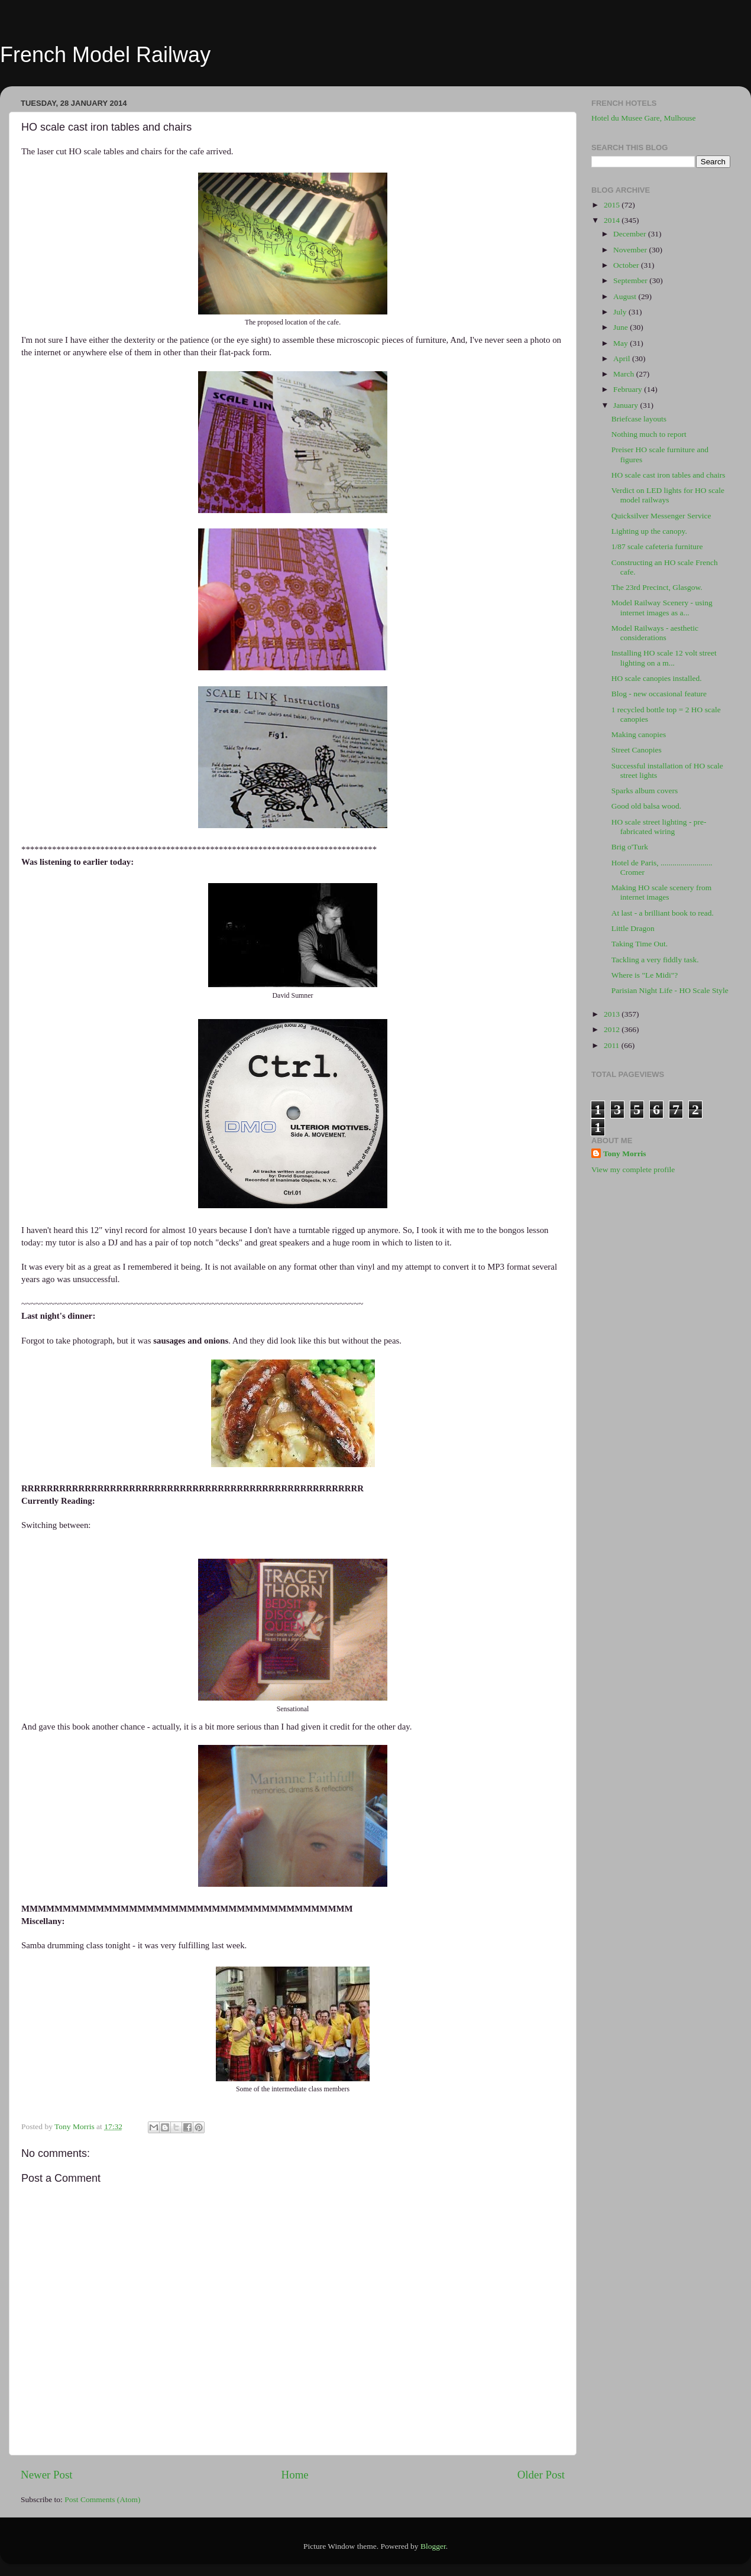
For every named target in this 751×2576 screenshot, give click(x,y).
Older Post (541, 2474)
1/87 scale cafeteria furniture (657, 546)
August (625, 296)
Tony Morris (624, 1153)
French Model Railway (105, 55)
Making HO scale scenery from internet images (661, 892)
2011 (612, 1045)
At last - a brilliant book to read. (662, 913)
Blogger (433, 2546)
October (627, 265)
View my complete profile (633, 1169)
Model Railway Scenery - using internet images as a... (662, 607)
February (628, 389)
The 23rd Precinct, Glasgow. (657, 587)
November (631, 249)
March (624, 373)
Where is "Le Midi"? (644, 975)
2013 (612, 1014)
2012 (612, 1029)
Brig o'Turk (629, 846)
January (626, 405)
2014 (612, 220)
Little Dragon (633, 928)
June (621, 327)
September (631, 280)
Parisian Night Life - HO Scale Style (670, 990)
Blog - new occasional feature (659, 693)
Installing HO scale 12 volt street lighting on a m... (664, 657)
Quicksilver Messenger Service (661, 515)
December (630, 233)
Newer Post (47, 2474)
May (621, 343)
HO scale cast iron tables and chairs (668, 475)
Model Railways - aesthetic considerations (654, 633)
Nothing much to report (649, 434)
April (622, 358)
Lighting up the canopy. (649, 531)
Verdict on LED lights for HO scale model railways (667, 495)
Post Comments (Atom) (102, 2499)
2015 (612, 204)
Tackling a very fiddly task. (655, 959)
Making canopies (638, 734)
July (621, 311)
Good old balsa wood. (646, 806)
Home (295, 2474)
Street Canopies (636, 749)
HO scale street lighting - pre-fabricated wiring (659, 826)
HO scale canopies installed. (656, 678)
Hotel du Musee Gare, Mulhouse (643, 117)
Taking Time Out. (639, 943)
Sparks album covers (644, 790)
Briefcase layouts (638, 418)
